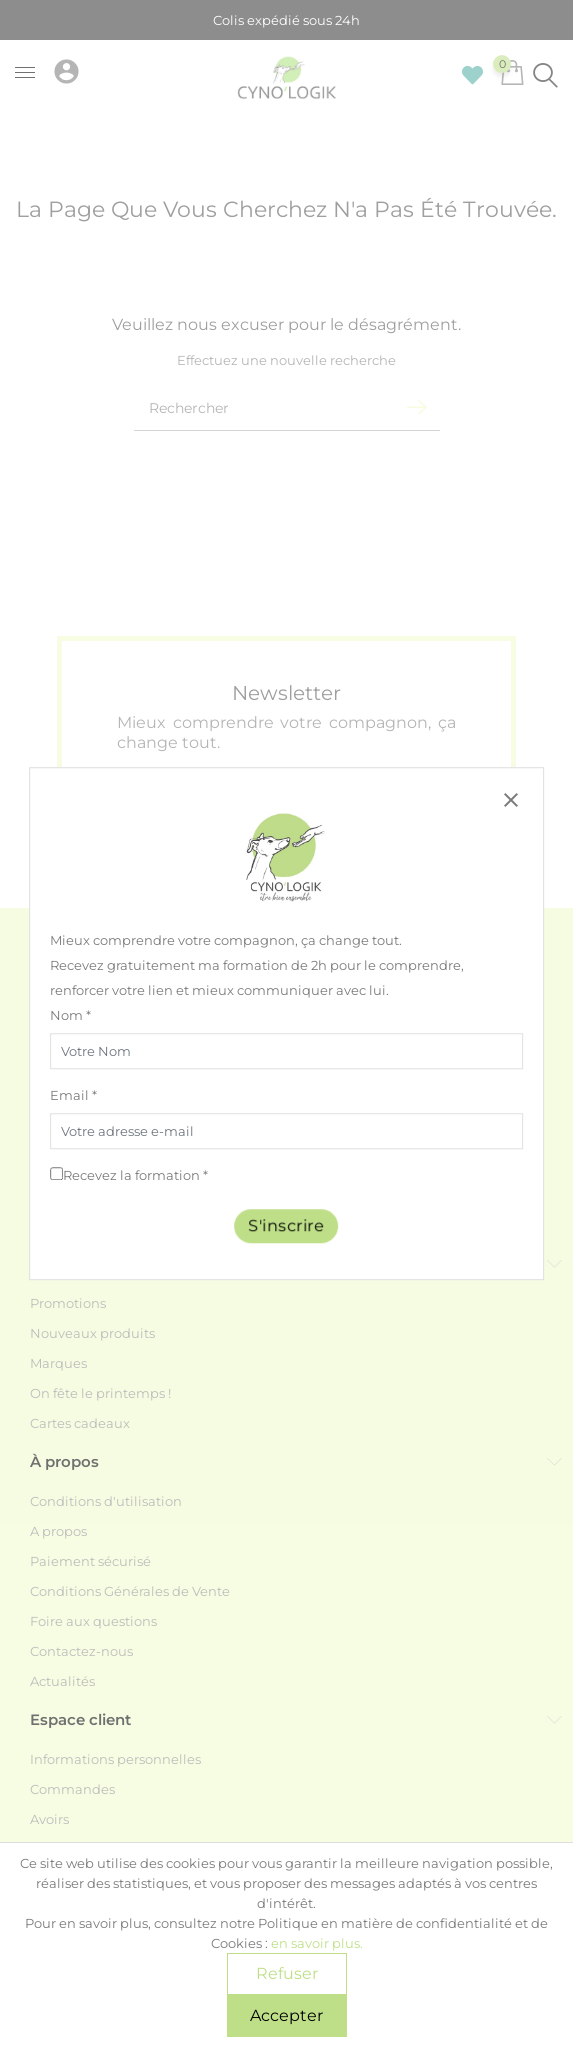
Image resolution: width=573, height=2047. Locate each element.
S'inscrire (287, 1225)
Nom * (70, 1015)
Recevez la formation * (135, 1175)
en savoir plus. (317, 1943)
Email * (73, 1095)
